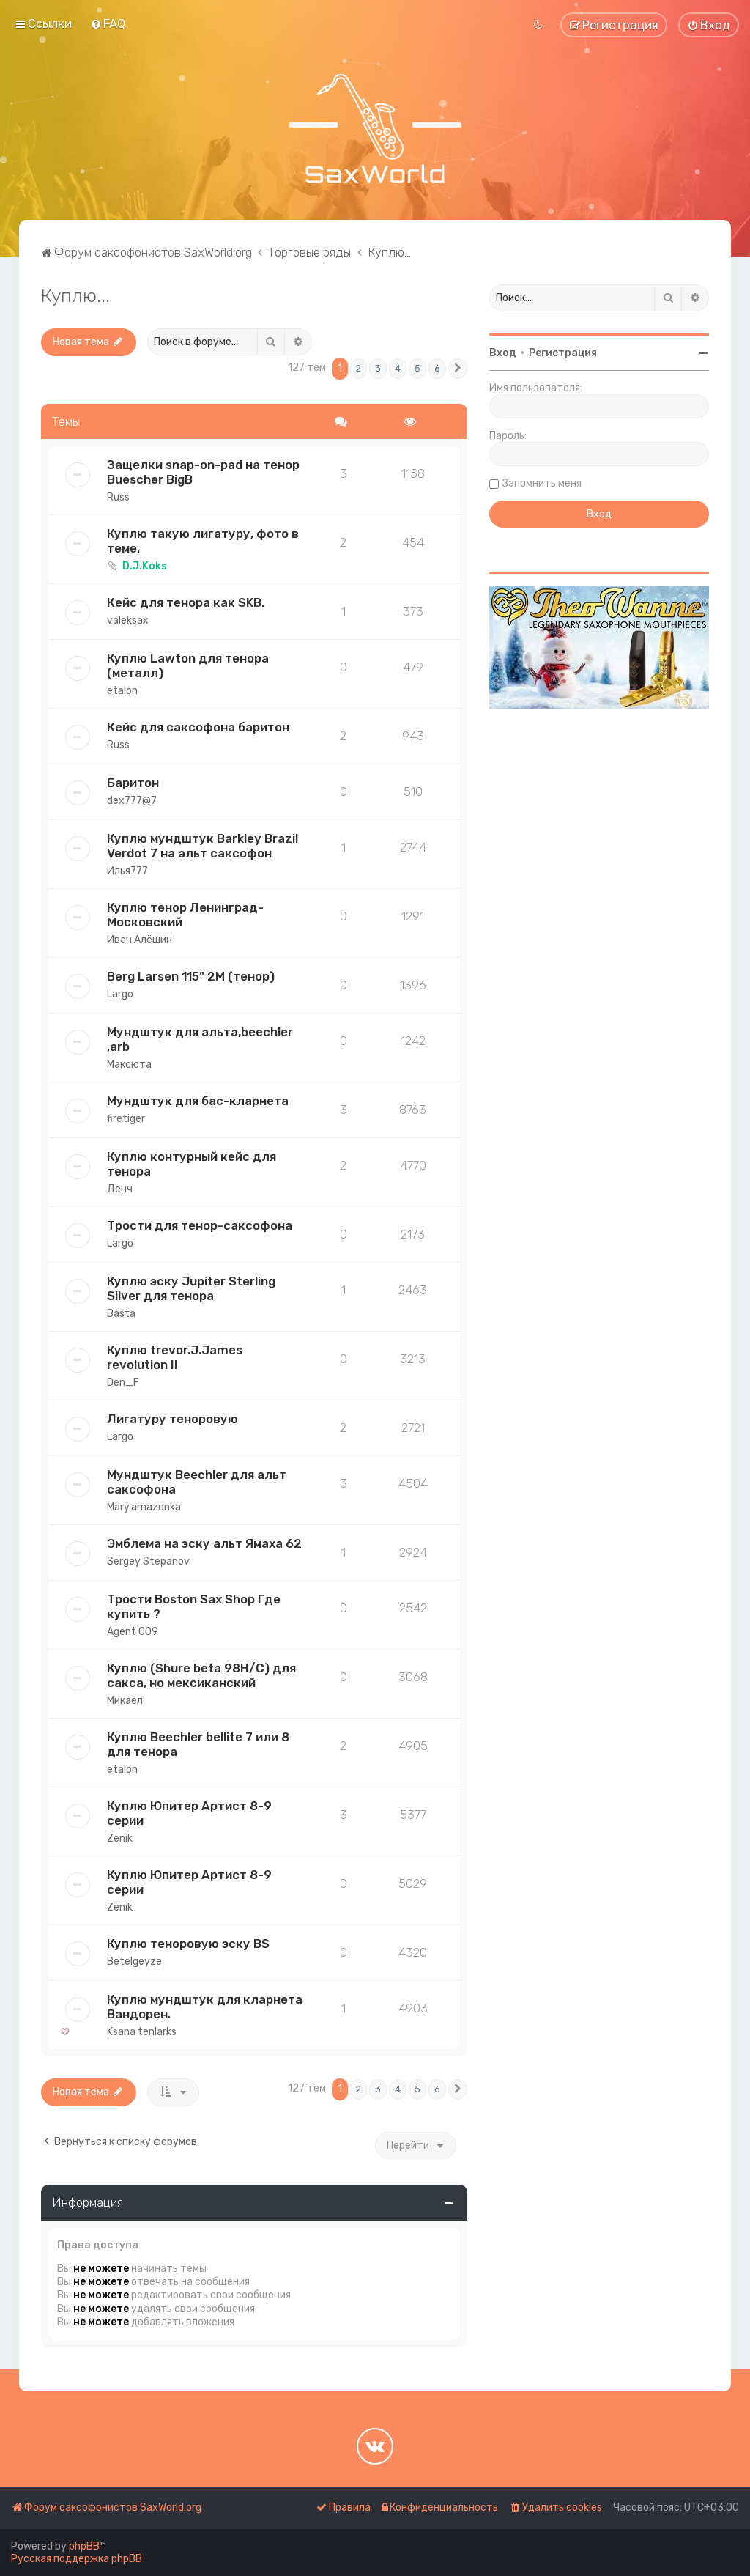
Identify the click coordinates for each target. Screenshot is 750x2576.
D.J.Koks (144, 566)
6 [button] (437, 368)
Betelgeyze (134, 1961)
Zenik (120, 1838)
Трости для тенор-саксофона (199, 1225)
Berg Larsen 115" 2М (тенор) (191, 976)
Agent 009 (132, 1631)
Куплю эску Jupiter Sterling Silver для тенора (191, 1288)
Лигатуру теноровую (172, 1418)
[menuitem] (107, 23)
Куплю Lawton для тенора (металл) (188, 665)
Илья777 (127, 871)
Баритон (133, 782)
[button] (457, 368)
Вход (502, 353)
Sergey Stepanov (148, 1561)
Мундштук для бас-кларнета (198, 1100)
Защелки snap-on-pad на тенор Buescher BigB (203, 472)
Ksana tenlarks (142, 2032)
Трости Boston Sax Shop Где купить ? (194, 1606)
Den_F (123, 1382)
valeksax (128, 620)
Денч (120, 1189)
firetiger (126, 1118)
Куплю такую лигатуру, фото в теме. (203, 541)
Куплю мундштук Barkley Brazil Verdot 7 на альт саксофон (202, 845)
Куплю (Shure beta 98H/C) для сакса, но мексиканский (201, 1675)
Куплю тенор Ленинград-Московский (185, 914)
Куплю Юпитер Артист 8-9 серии (189, 1813)
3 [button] (378, 368)
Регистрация (563, 353)
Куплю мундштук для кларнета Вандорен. (204, 2006)
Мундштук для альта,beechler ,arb (200, 1039)
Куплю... (75, 295)
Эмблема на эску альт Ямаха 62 (204, 1543)
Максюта (129, 1064)
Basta (121, 1313)
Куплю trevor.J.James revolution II (174, 1357)
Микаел (125, 1700)
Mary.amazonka (144, 1507)
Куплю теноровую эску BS (188, 1943)
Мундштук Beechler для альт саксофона (196, 1481)
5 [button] (417, 368)
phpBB (84, 2546)
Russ (118, 497)
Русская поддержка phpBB (76, 2559)
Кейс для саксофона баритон (198, 727)
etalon (122, 690)
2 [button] (358, 368)
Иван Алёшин (139, 940)
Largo (120, 994)
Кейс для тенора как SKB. (185, 602)
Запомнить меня (542, 483)
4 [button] (398, 368)
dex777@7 (132, 800)
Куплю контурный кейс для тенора (191, 1163)
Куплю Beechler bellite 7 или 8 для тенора (198, 1744)
